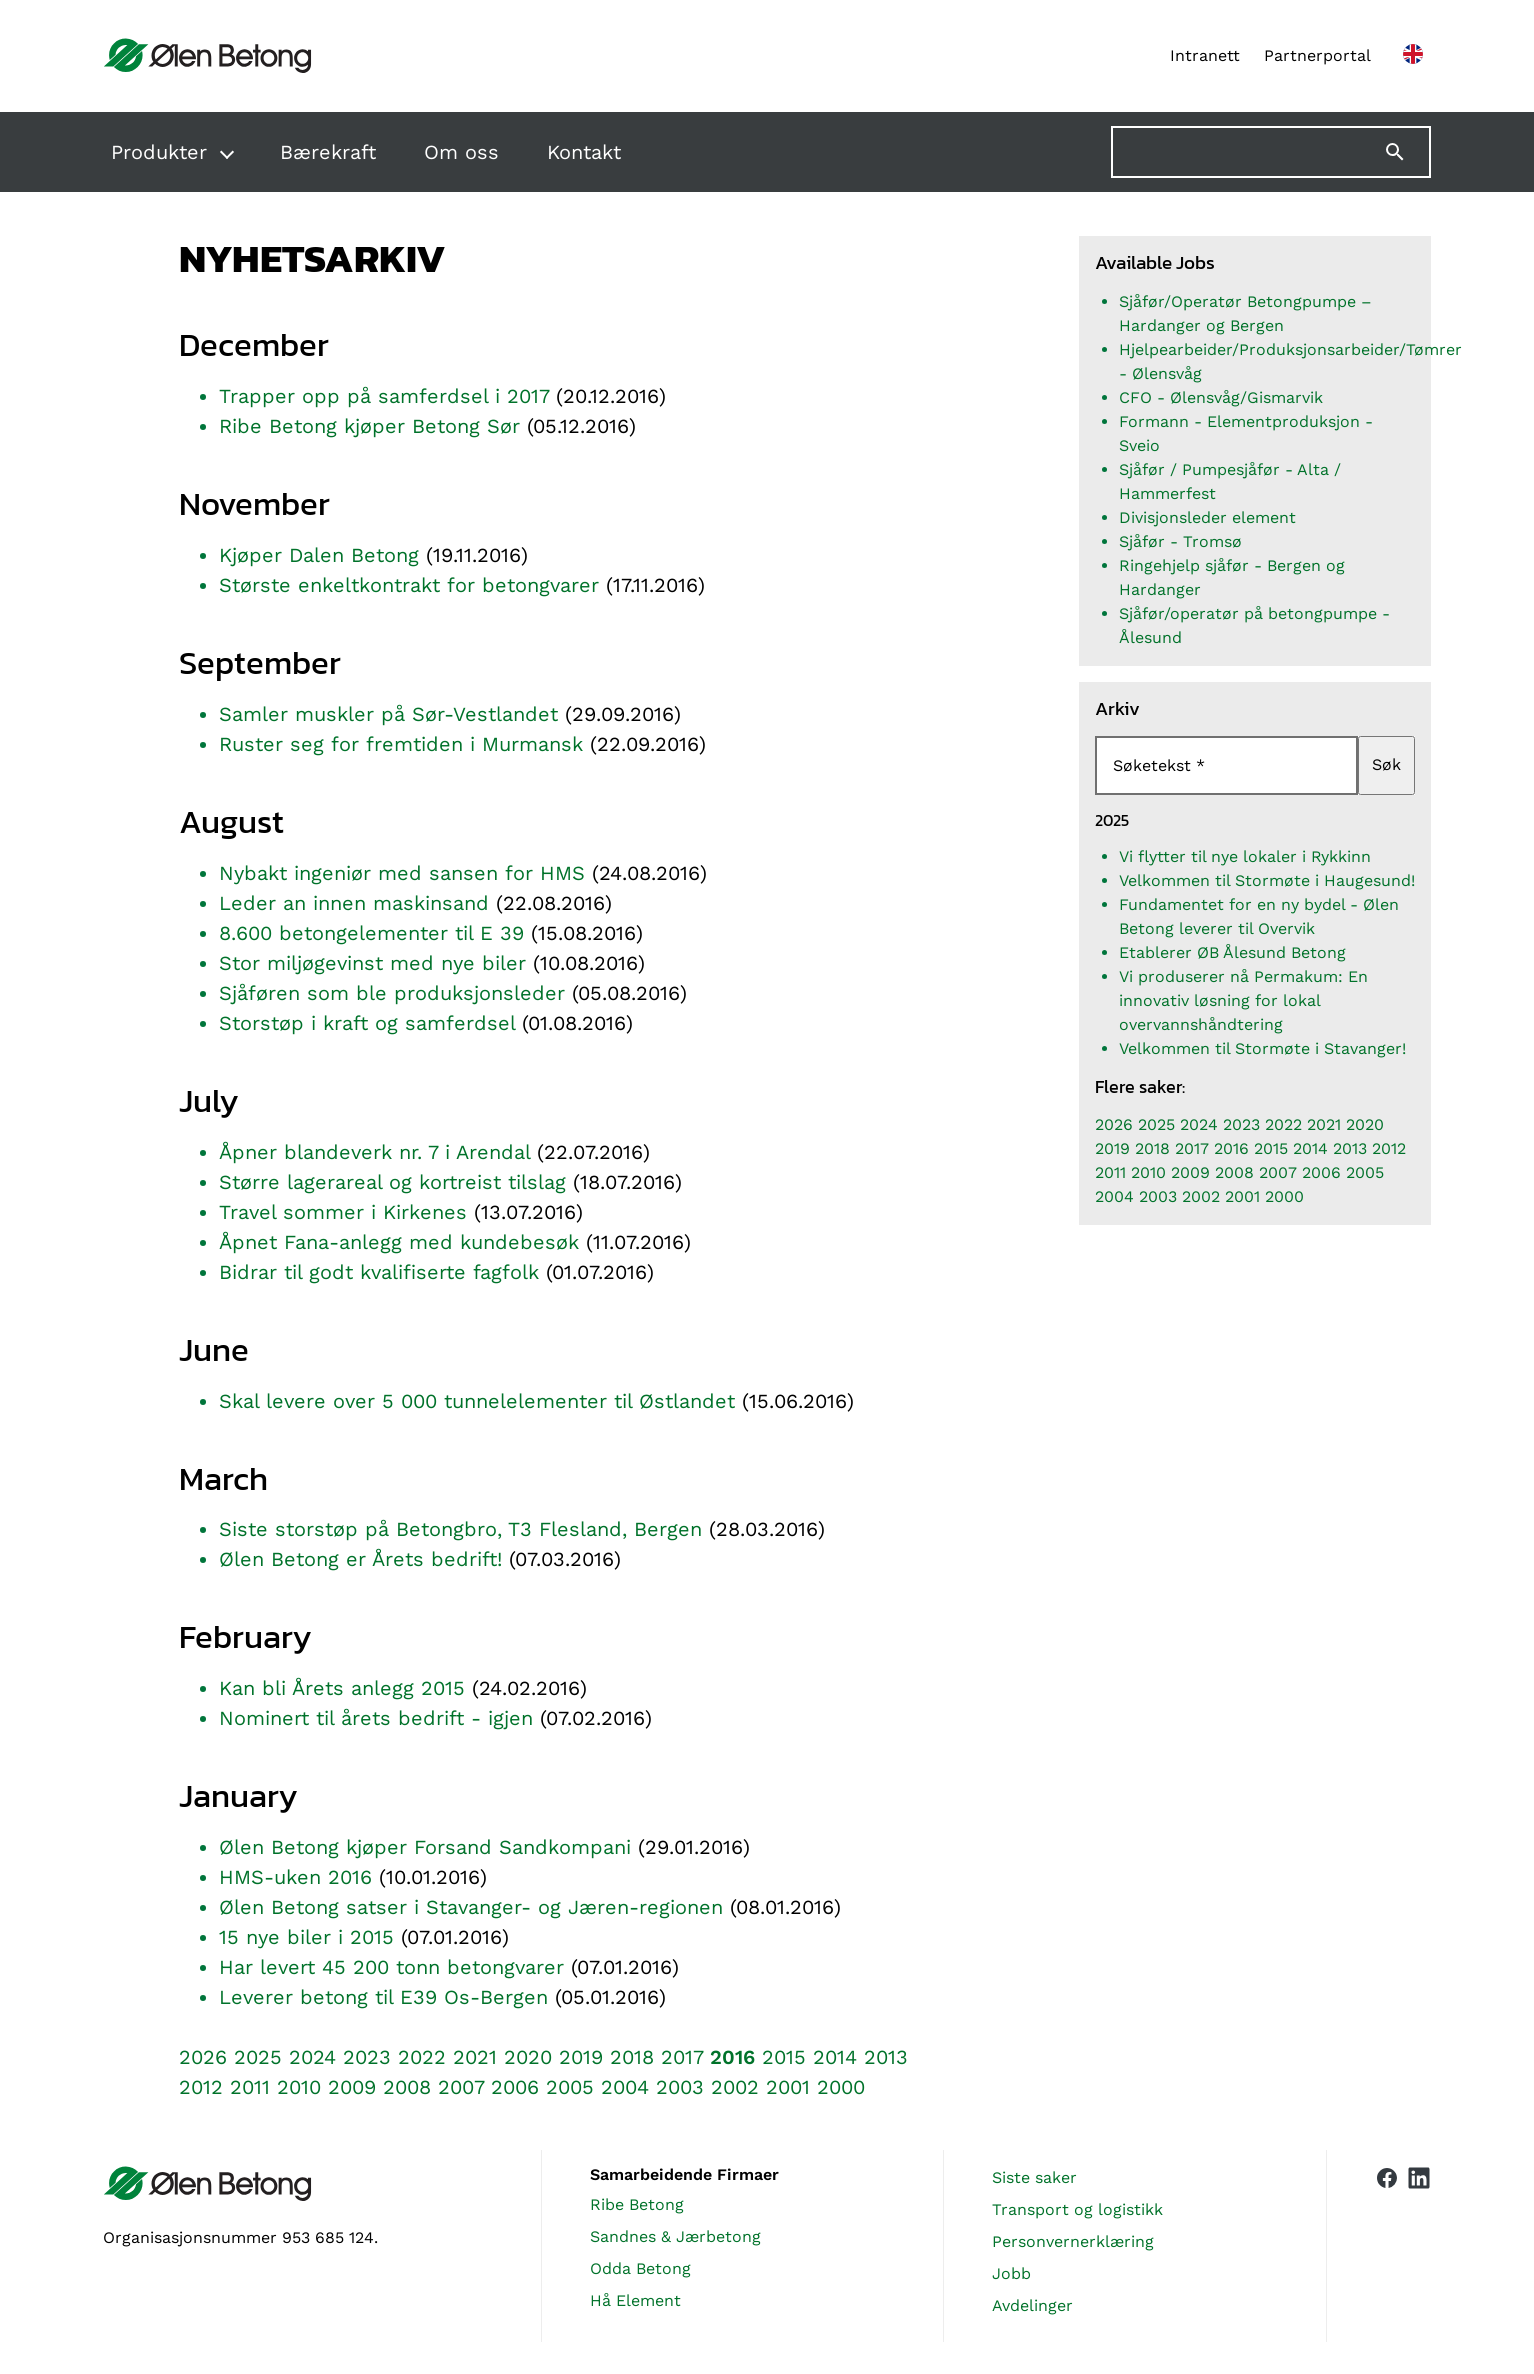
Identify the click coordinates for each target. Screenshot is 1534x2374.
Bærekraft (328, 152)
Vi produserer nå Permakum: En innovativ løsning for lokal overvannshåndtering (1243, 1000)
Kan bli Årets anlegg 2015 (342, 1688)
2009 (352, 2087)
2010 (299, 2087)
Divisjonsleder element (1207, 517)
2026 (203, 2057)
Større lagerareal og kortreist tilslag (392, 1182)
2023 (367, 2057)
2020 (528, 2057)
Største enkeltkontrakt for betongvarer (409, 585)
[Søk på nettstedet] (1271, 152)
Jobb (1011, 2273)
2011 (250, 2087)
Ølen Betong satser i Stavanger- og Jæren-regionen (471, 1907)
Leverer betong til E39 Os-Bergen (383, 1997)
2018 (632, 2057)
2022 (422, 2057)
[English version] (1413, 56)
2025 (258, 2057)
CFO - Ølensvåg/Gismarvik (1221, 397)
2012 (201, 2087)
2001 (788, 2087)
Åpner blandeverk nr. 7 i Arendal (374, 1152)
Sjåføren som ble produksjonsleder (392, 993)
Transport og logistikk (1077, 2209)
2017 (682, 2057)
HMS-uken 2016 (295, 1877)
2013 (886, 2057)
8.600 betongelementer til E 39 (371, 933)
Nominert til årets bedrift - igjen (376, 1718)
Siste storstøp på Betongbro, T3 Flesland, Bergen (460, 1529)
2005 (570, 2087)
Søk (1386, 764)
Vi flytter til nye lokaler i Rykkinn (1245, 856)
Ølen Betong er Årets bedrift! (360, 1559)
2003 (680, 2087)
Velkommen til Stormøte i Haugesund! (1267, 880)
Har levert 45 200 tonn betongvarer (391, 1967)
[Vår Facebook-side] (1387, 2242)
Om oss (461, 152)
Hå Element (635, 2300)
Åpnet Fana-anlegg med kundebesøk (399, 1242)
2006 (515, 2087)
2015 (784, 2057)
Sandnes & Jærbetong (675, 2236)
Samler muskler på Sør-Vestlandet (388, 714)
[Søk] (1407, 152)
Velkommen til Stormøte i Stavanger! (1262, 1048)
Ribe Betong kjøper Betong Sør (369, 426)
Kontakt (584, 152)
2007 (461, 2087)
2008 (407, 2087)
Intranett (1205, 55)
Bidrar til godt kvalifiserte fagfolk (379, 1272)
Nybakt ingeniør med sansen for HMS (402, 873)
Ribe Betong (637, 2204)
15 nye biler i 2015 (306, 1937)
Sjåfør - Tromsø (1180, 541)
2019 (581, 2057)
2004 (625, 2087)
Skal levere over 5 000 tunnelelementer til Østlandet (480, 1401)
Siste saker (1034, 2177)
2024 (312, 2057)
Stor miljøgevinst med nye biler (372, 963)
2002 (735, 2087)
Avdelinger (1032, 2305)
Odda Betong (640, 2268)
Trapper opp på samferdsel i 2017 (384, 396)
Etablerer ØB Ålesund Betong (1232, 952)
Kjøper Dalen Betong (319, 555)
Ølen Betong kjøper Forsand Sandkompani (425, 1847)
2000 (841, 2087)
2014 (835, 2057)
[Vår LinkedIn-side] (1419, 2246)
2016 (732, 2057)
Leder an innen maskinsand (354, 903)
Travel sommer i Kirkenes (343, 1212)
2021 (475, 2057)
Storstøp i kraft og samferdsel (367, 1023)
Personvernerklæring (1073, 2241)
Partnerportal (1317, 55)
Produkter (159, 152)
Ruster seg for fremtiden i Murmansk (401, 744)
